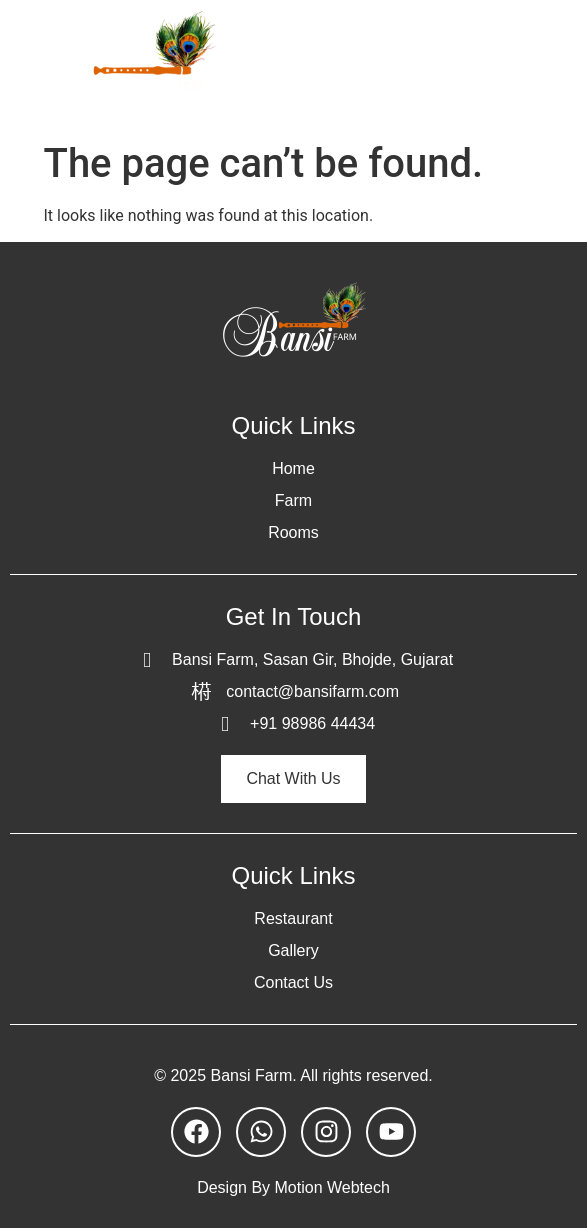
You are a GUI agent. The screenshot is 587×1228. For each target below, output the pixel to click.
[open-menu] (551, 66)
